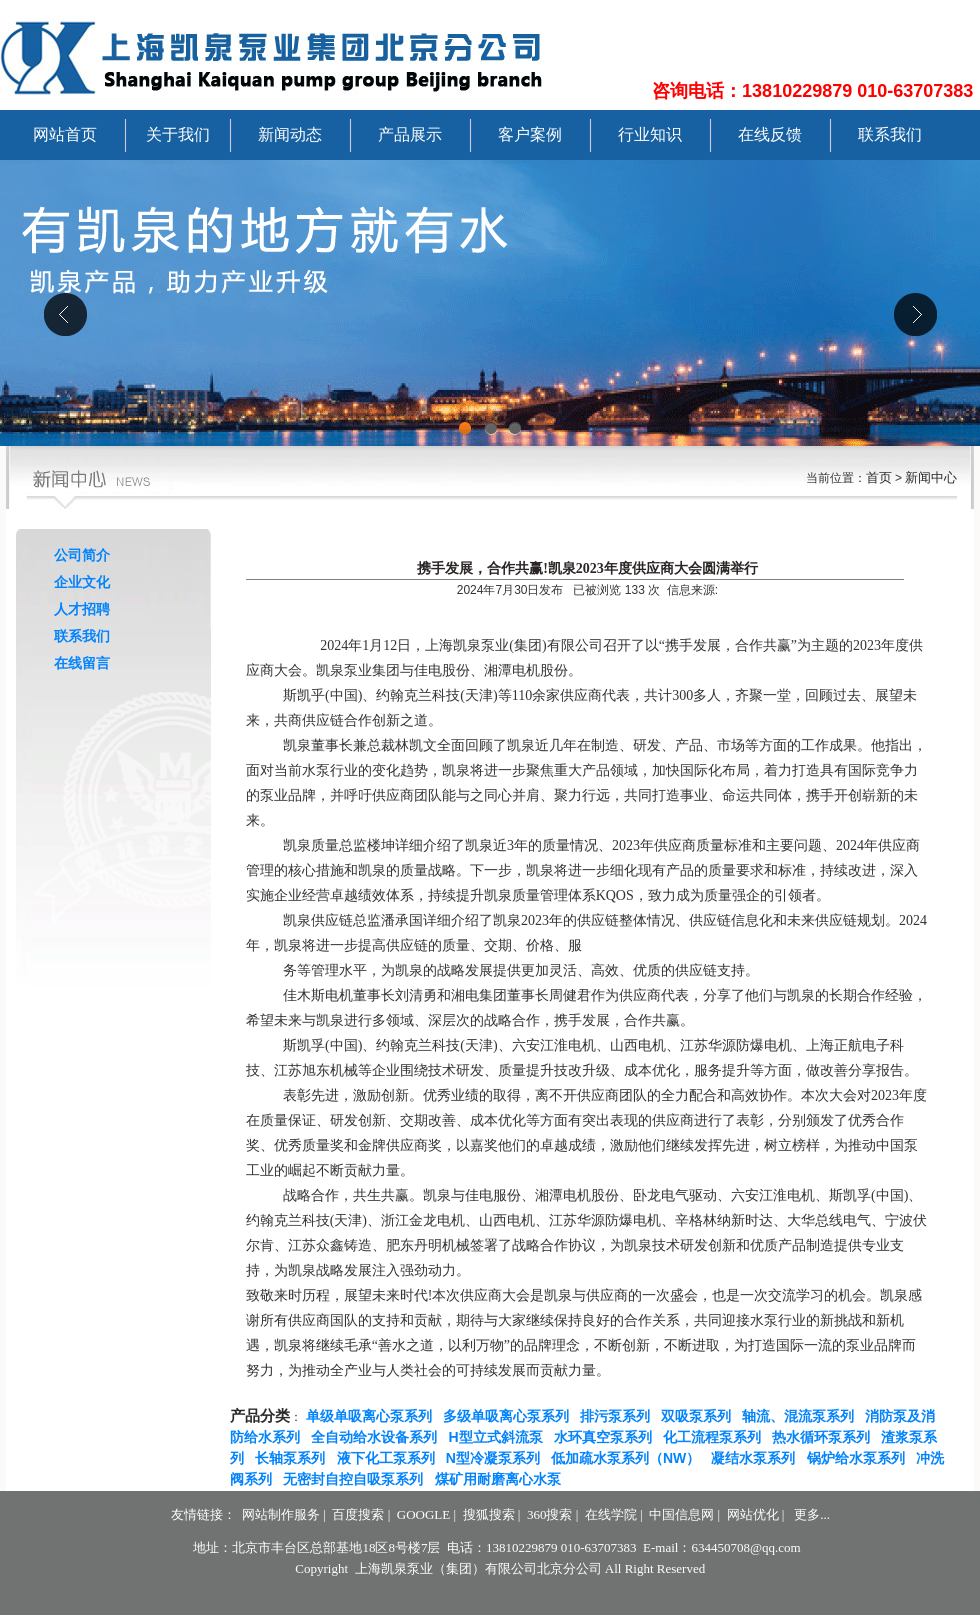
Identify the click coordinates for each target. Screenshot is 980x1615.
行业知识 (650, 134)
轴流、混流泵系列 (802, 1416)
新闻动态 (290, 134)
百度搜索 (358, 1514)
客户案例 (530, 134)
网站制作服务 (281, 1514)
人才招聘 (82, 609)
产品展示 (410, 134)
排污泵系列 (619, 1416)
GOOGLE (423, 1514)
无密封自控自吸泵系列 (357, 1479)
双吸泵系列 (700, 1416)
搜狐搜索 (489, 1514)
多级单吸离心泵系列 (510, 1416)
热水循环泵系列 (825, 1437)
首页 (879, 477)
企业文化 (82, 582)
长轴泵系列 (294, 1458)
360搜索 (550, 1514)
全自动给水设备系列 (378, 1437)
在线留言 (82, 663)
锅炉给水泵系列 (860, 1458)
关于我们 (178, 134)
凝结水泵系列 (757, 1458)
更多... (812, 1514)
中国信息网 (681, 1514)
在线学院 (611, 1514)
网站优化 (753, 1514)
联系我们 (890, 134)
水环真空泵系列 (607, 1437)
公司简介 (82, 555)
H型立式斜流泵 (500, 1437)
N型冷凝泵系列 (497, 1458)
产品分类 (260, 1416)
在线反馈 (770, 134)
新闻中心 (931, 477)
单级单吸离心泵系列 (373, 1416)
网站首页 (65, 134)
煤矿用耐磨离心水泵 (502, 1479)
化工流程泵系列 (716, 1437)
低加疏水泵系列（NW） (629, 1458)
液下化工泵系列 (390, 1458)
